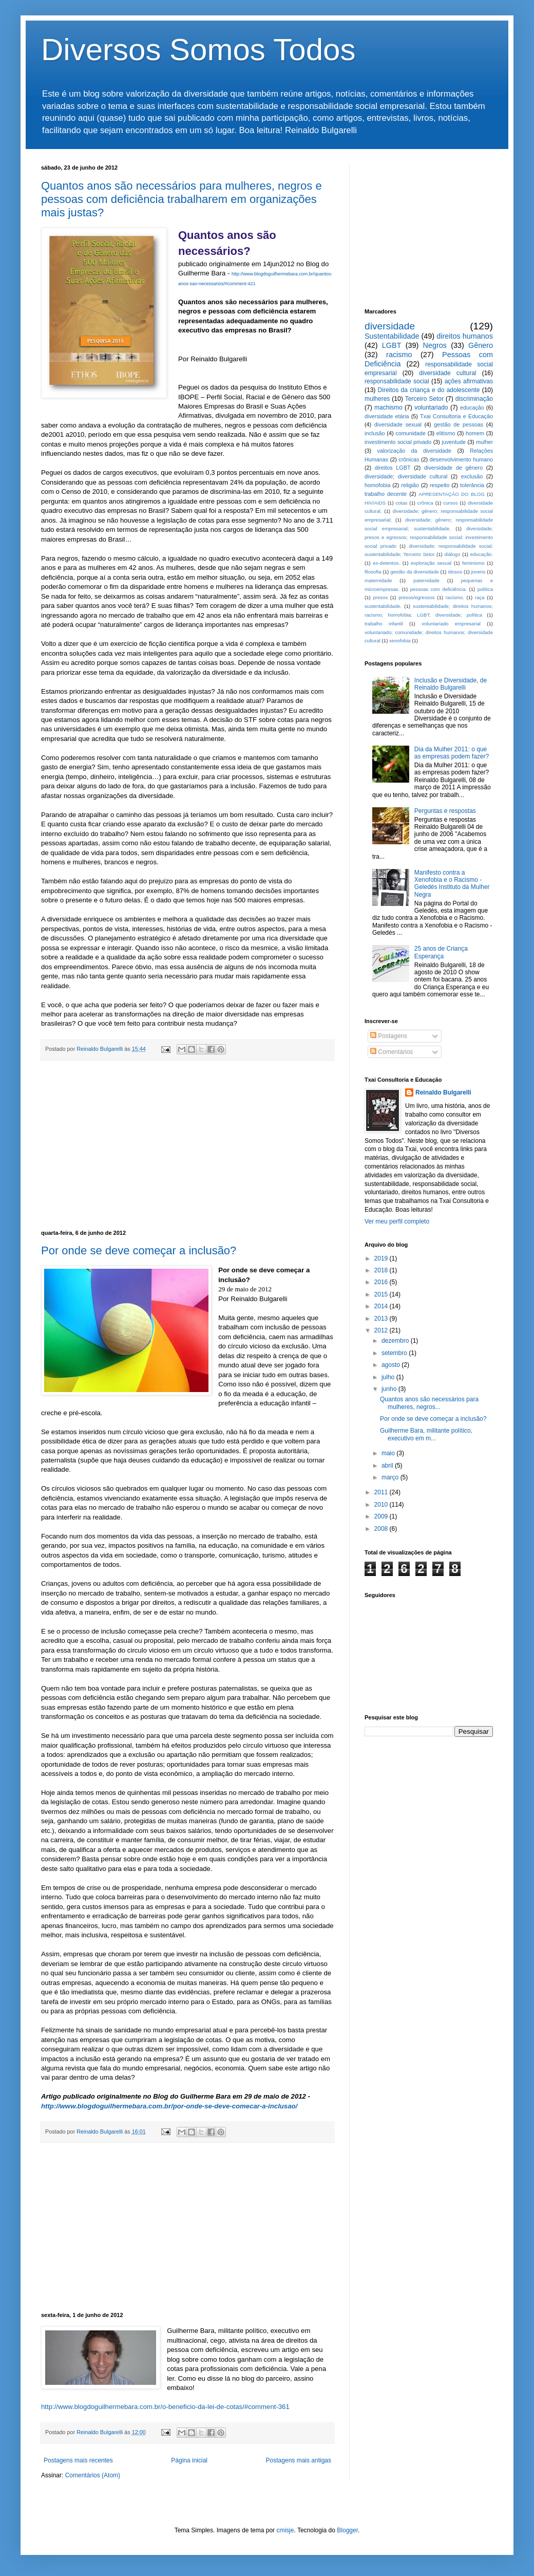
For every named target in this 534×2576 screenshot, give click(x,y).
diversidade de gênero (453, 468)
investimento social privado (398, 442)
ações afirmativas (469, 381)
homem (475, 433)
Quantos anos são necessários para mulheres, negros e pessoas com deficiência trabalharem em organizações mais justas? (181, 199)
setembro (395, 1353)
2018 (382, 1270)
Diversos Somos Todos (198, 49)
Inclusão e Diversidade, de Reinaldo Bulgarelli (450, 684)
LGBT (392, 345)
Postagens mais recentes (78, 2460)
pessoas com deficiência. (438, 589)
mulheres (377, 398)
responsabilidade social (397, 381)
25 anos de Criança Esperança (441, 952)
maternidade (378, 580)
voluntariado (431, 407)
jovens (478, 571)
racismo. (455, 597)
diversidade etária (387, 416)
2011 (382, 1492)
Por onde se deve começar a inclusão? (138, 1250)
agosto (392, 1364)
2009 (382, 1516)
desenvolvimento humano (461, 459)
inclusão (375, 433)
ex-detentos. (386, 563)
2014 (382, 1306)
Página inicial (189, 2460)
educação (472, 407)
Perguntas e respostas (445, 810)
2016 (382, 1282)
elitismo (445, 433)
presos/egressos (416, 597)
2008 (382, 1528)
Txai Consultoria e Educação (456, 416)
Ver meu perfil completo (397, 1221)
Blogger (347, 2530)
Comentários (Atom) (92, 2475)
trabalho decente (386, 494)
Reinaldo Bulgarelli (443, 1092)
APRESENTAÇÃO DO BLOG (451, 494)
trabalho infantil (384, 623)
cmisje (285, 2530)
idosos (455, 571)
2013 (382, 1318)
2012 (382, 1330)
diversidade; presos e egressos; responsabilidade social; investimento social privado (429, 537)
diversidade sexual (398, 424)
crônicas (408, 459)
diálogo (453, 554)
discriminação (474, 398)
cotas (401, 503)
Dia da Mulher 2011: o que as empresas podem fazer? (451, 753)
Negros (435, 345)
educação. (481, 554)
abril (388, 1465)
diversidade (390, 326)
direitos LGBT (393, 468)
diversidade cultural (447, 373)
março (391, 1477)
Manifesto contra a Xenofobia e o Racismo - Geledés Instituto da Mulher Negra (452, 883)
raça (480, 597)
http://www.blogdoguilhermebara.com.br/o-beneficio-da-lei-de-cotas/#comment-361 (165, 2407)
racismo (399, 354)
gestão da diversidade (414, 571)
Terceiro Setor (424, 398)
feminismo (473, 563)
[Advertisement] (187, 1145)
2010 (382, 1504)
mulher (484, 442)
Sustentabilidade (392, 336)
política (485, 589)
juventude (454, 442)
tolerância (472, 485)
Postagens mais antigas (298, 2460)
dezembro (396, 1340)
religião (410, 485)
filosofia (373, 571)
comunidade (410, 433)
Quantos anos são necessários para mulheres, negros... (429, 1403)
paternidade (426, 580)
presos (380, 597)
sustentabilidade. (383, 606)
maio (389, 1453)
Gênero (480, 345)
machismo (388, 407)
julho (389, 1377)
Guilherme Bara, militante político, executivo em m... (426, 1434)
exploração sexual (431, 563)
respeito (439, 485)
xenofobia (400, 640)
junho (390, 1389)
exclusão (472, 476)
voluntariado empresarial (451, 623)
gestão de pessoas (458, 424)
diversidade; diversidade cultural (406, 476)
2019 (382, 1258)
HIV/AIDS (375, 503)
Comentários (391, 1051)
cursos (450, 503)
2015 (382, 1294)
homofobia (377, 485)
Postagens (388, 1036)
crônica (425, 503)
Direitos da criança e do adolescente (429, 390)
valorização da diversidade (414, 451)
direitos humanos (464, 336)
